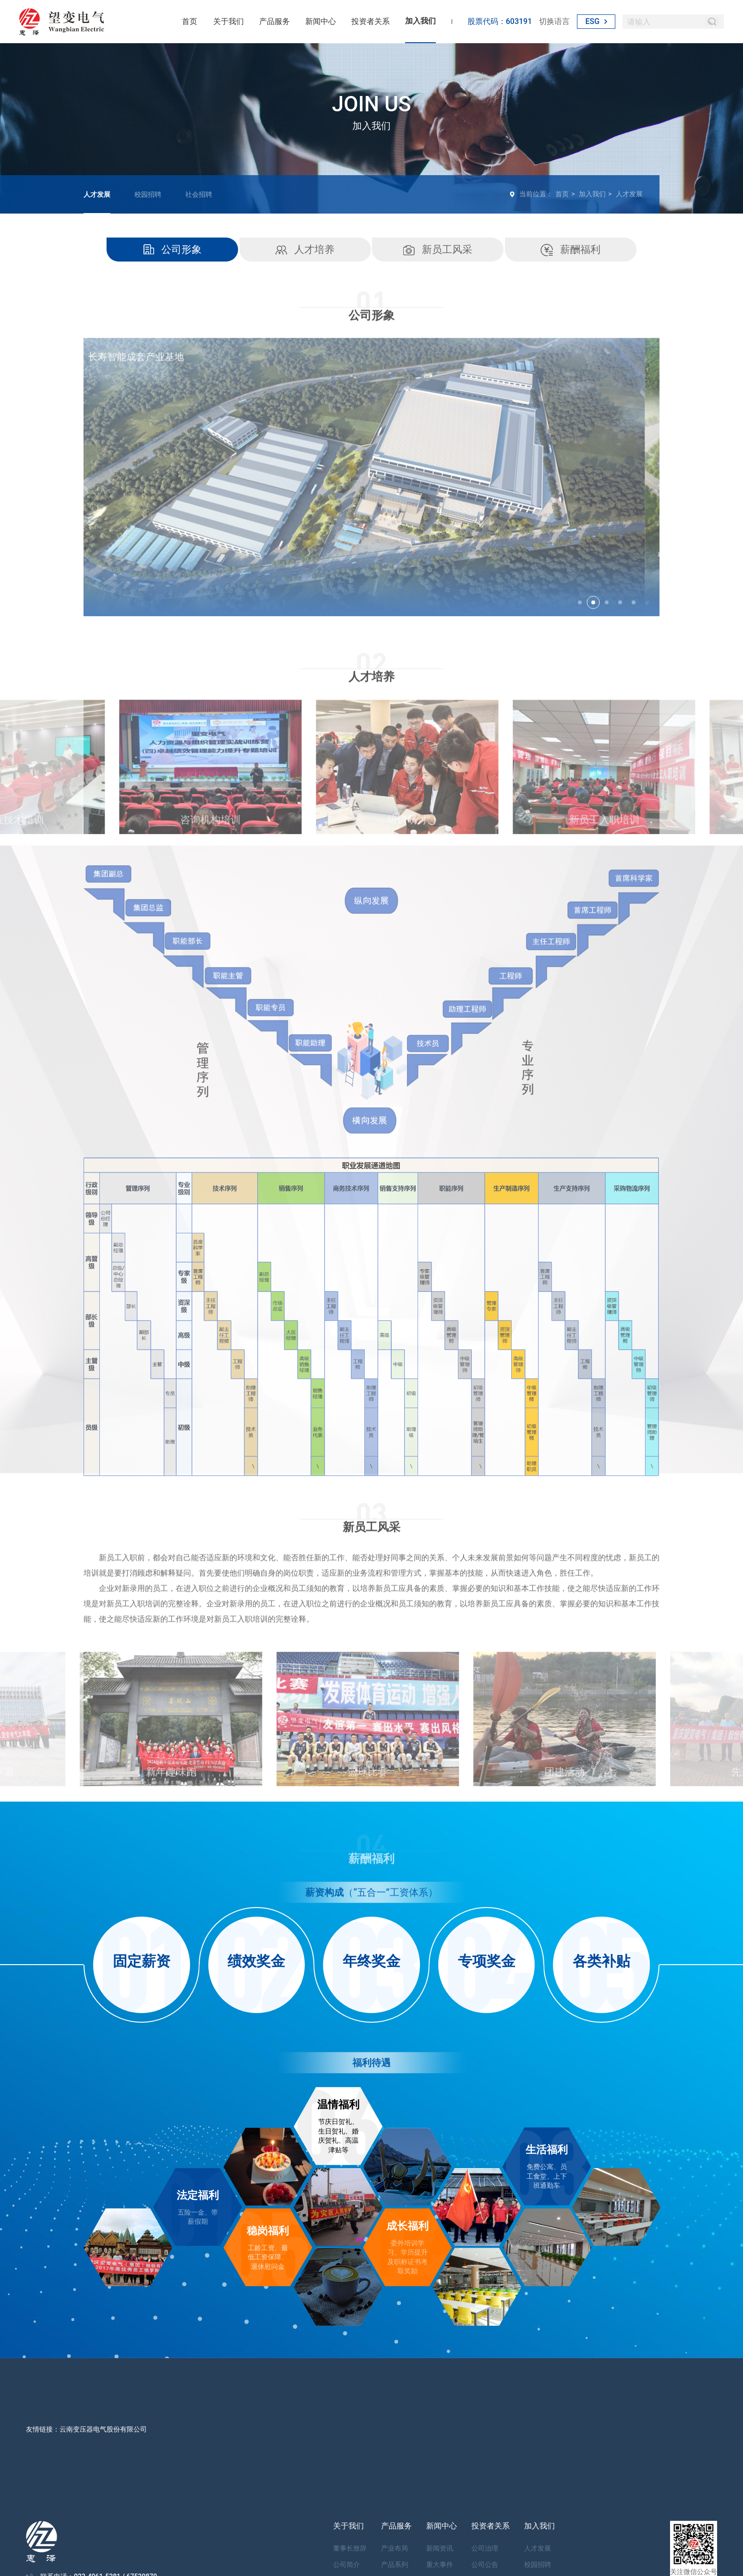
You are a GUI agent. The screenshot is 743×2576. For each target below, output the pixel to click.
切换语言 (554, 21)
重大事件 (439, 2564)
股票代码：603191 (499, 21)
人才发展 (97, 194)
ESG (596, 21)
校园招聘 (147, 194)
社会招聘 (198, 194)
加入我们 (420, 20)
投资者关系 (370, 21)
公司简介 (346, 2564)
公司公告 (484, 2564)
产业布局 (394, 2548)
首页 (189, 21)
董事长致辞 (350, 2548)
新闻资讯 (439, 2548)
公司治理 (484, 2548)
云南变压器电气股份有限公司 (103, 2429)
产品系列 (394, 2564)
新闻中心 (320, 21)
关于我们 (228, 21)
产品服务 (274, 21)
